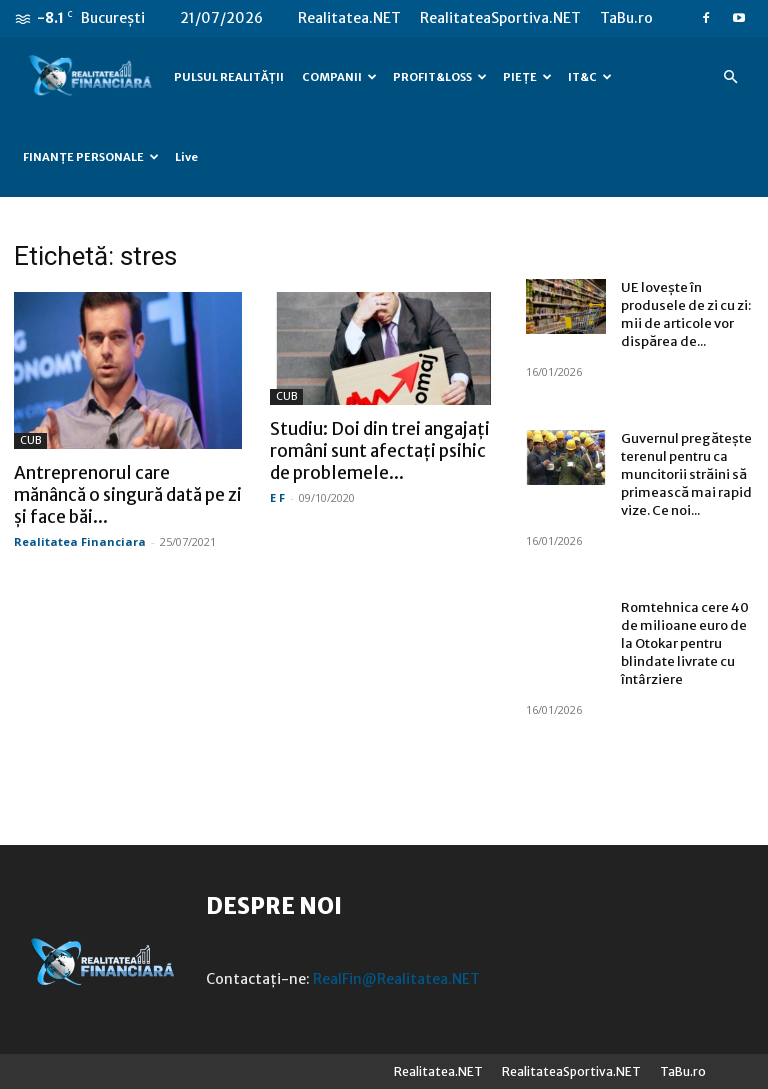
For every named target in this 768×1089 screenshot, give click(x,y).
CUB (30, 440)
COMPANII (339, 77)
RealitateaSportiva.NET (500, 18)
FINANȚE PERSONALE (91, 157)
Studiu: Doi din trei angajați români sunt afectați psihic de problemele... (380, 451)
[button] (730, 77)
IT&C (590, 77)
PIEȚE (527, 77)
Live (186, 157)
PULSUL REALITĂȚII (229, 77)
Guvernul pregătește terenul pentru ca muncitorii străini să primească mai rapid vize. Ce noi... (686, 474)
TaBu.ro (626, 18)
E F (277, 497)
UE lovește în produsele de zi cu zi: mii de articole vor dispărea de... (686, 314)
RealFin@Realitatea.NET (396, 979)
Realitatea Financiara (80, 541)
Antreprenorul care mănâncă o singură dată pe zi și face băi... (128, 495)
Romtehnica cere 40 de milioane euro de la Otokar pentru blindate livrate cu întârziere (685, 643)
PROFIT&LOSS (440, 77)
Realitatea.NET (349, 18)
